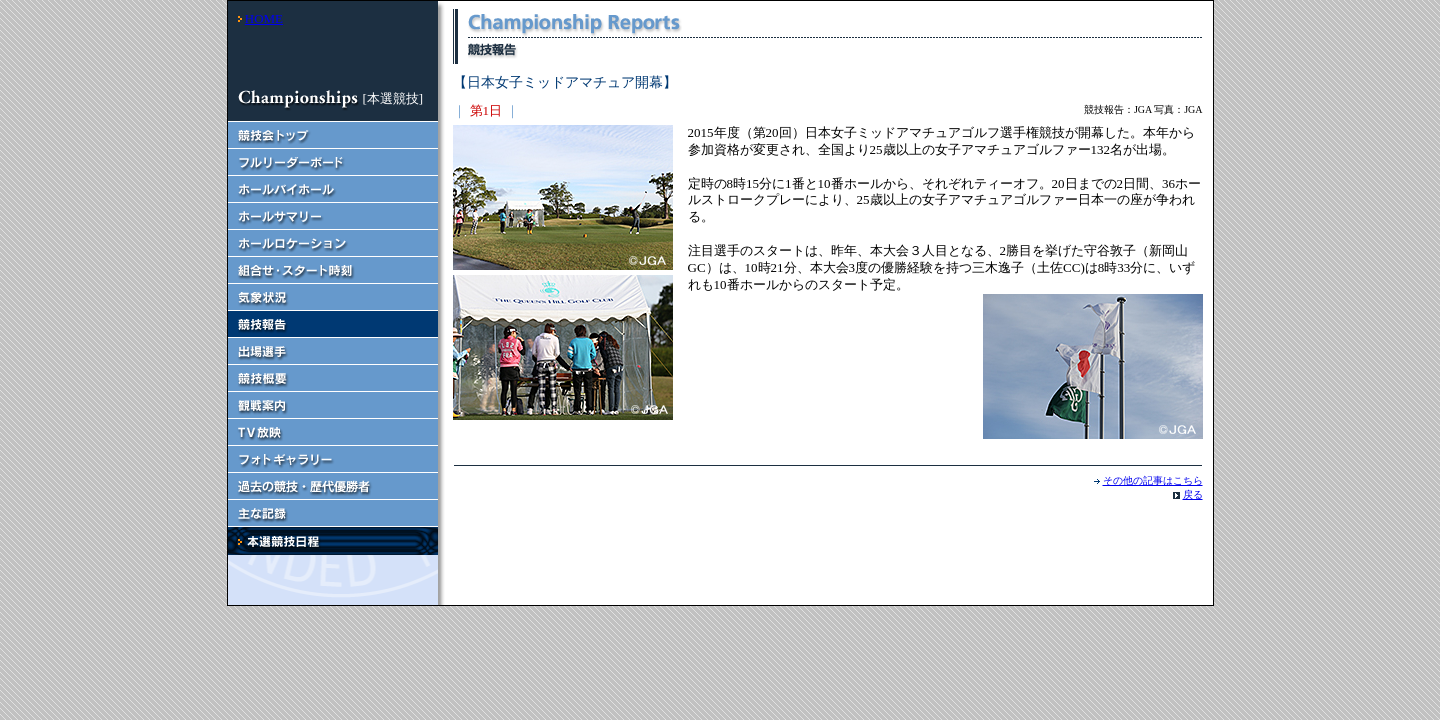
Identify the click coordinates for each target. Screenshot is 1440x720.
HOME (264, 18)
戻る (1193, 494)
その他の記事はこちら (1153, 480)
